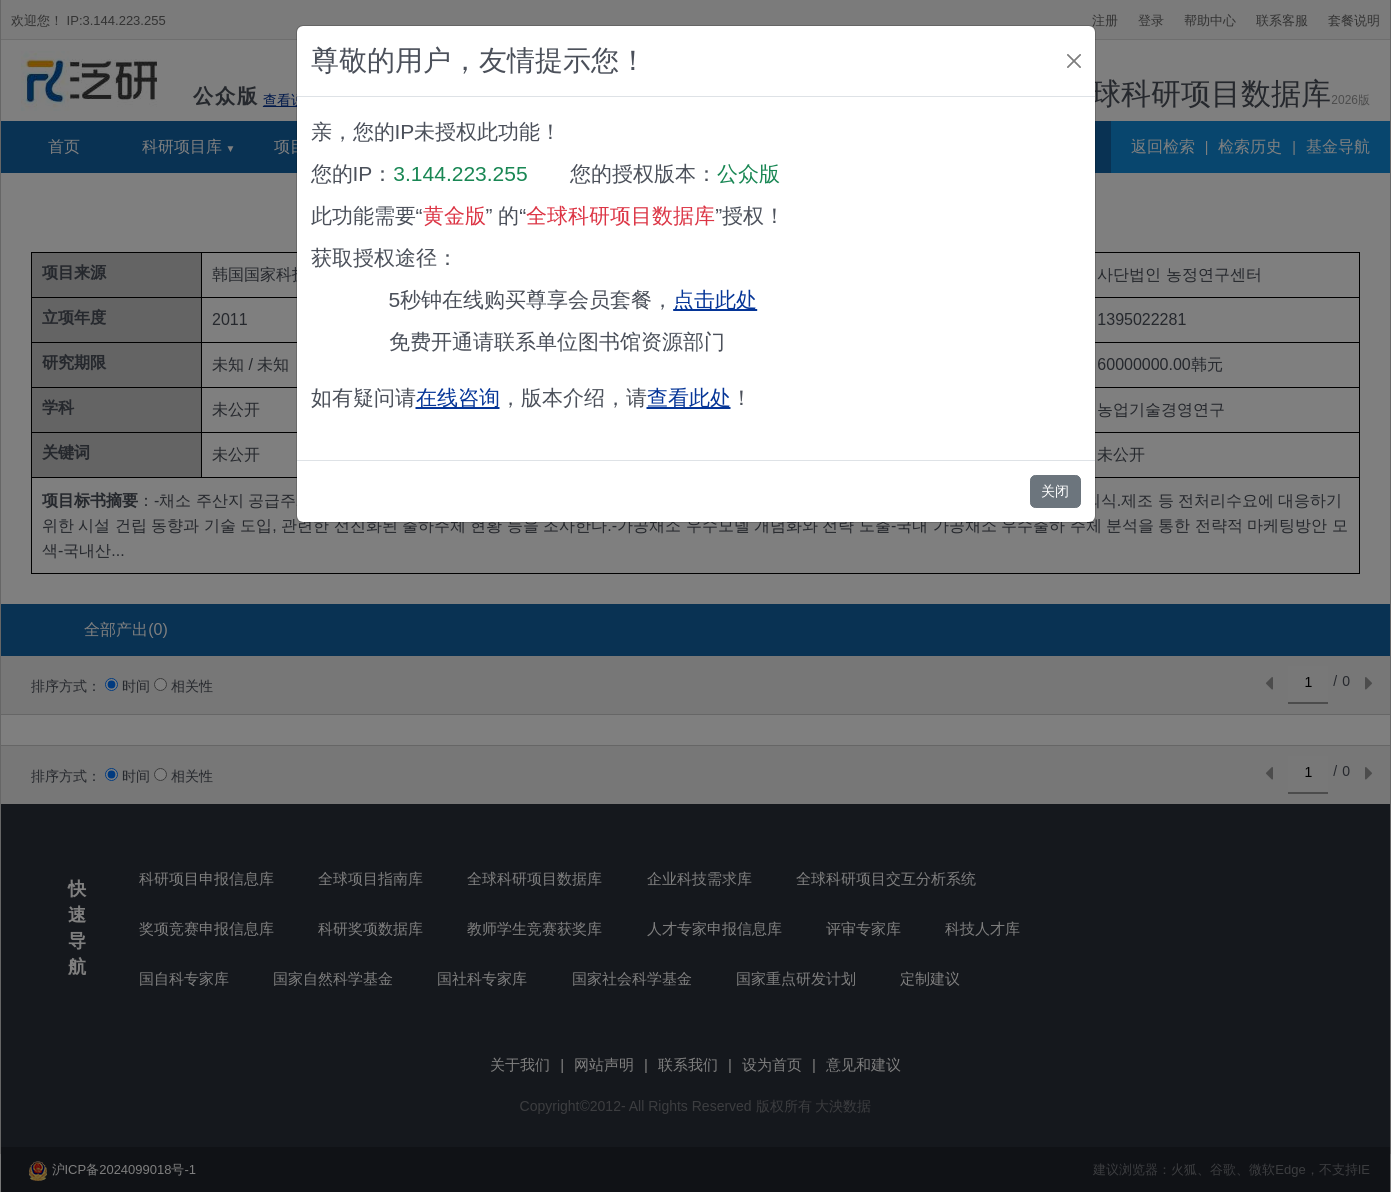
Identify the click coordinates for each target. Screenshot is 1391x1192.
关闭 (1055, 491)
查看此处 (689, 397)
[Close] (1074, 61)
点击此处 (715, 299)
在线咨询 (458, 397)
